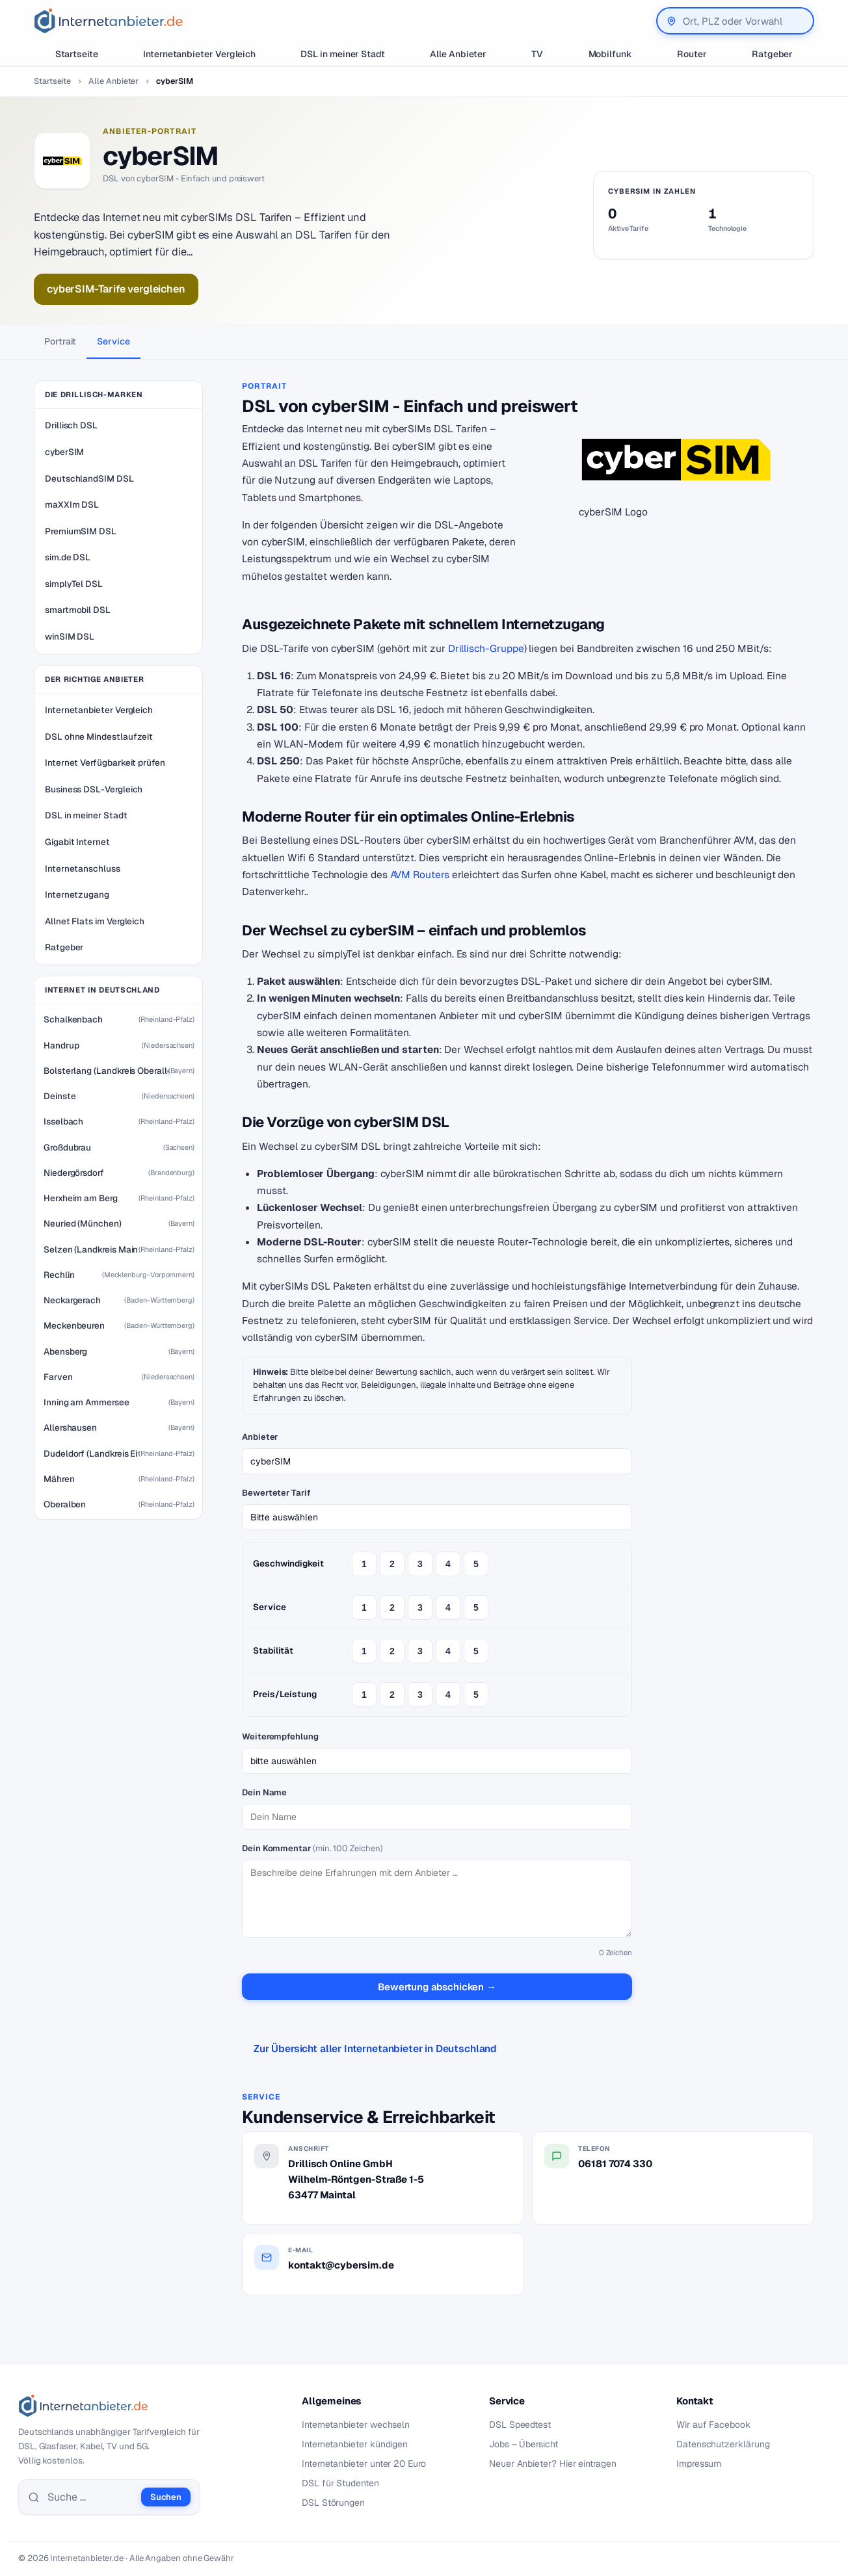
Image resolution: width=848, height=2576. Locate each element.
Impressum (698, 2463)
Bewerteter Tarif (276, 1492)
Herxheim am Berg (81, 1198)
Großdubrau (67, 1147)
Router (692, 54)
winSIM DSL (69, 636)
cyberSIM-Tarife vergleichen (116, 289)
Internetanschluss (82, 868)
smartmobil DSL (78, 610)
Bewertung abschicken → (437, 1987)
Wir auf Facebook (713, 2424)
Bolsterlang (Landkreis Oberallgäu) (106, 1070)
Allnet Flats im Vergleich (94, 921)
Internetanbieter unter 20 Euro (364, 2463)
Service (113, 341)
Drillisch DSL (71, 425)
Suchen (165, 2497)
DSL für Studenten (340, 2483)
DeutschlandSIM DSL (89, 478)
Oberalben (65, 1504)
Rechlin (59, 1275)
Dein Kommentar (312, 1848)
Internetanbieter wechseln (356, 2424)
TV (537, 54)
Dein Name (264, 1792)
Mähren (59, 1479)
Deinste (59, 1096)
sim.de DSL (67, 557)
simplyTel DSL (74, 584)
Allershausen (70, 1427)
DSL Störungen (333, 2502)
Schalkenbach (73, 1019)
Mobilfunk (610, 54)
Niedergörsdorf (74, 1172)
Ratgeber (772, 54)
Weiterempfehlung (280, 1736)
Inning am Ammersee (86, 1402)
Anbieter (260, 1436)
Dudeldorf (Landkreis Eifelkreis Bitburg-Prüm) (91, 1453)
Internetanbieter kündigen (355, 2444)
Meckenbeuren (74, 1325)
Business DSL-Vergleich (93, 789)
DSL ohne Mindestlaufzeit (99, 736)
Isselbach (63, 1121)
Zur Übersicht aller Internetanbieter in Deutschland (375, 2048)
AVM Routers (419, 874)
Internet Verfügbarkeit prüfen (105, 762)
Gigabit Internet (77, 842)
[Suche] (90, 2497)
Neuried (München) (83, 1223)
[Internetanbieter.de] (108, 21)
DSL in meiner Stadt (342, 54)
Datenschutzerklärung (723, 2444)
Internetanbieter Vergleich (199, 54)
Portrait (60, 341)
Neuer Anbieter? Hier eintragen (552, 2463)
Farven (58, 1377)
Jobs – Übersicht (523, 2444)
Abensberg (65, 1351)
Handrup (61, 1045)
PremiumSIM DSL (80, 531)
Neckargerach (72, 1300)
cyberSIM (64, 452)
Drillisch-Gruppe (486, 648)
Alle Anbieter (458, 54)
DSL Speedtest (520, 2424)
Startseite (76, 54)
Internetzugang (77, 894)
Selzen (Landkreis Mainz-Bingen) (91, 1249)
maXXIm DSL (72, 504)
